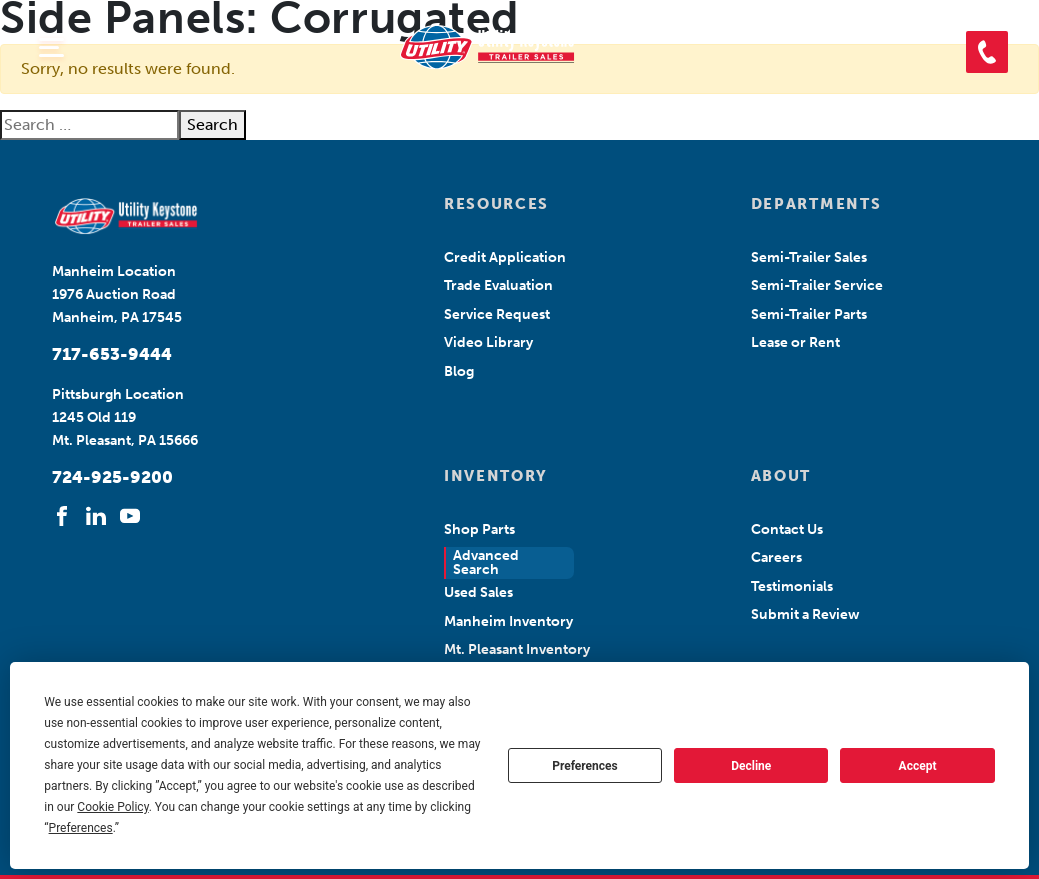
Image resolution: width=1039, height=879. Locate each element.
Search (212, 124)
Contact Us (787, 529)
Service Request (497, 314)
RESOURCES (496, 204)
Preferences (585, 766)
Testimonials (792, 586)
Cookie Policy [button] (112, 807)
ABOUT (781, 476)
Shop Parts (479, 529)
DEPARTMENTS (816, 204)
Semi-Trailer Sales (809, 257)
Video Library (488, 342)
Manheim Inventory (508, 621)
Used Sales (478, 592)
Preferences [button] (81, 828)
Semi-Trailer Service (817, 285)
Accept (918, 766)
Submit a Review (805, 614)
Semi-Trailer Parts (809, 314)
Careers (776, 557)
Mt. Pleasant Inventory (517, 649)
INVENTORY (496, 476)
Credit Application (505, 257)
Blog (459, 371)
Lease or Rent (795, 342)
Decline (751, 766)
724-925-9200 (112, 477)
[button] (987, 52)
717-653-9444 (112, 354)
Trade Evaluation (498, 285)
